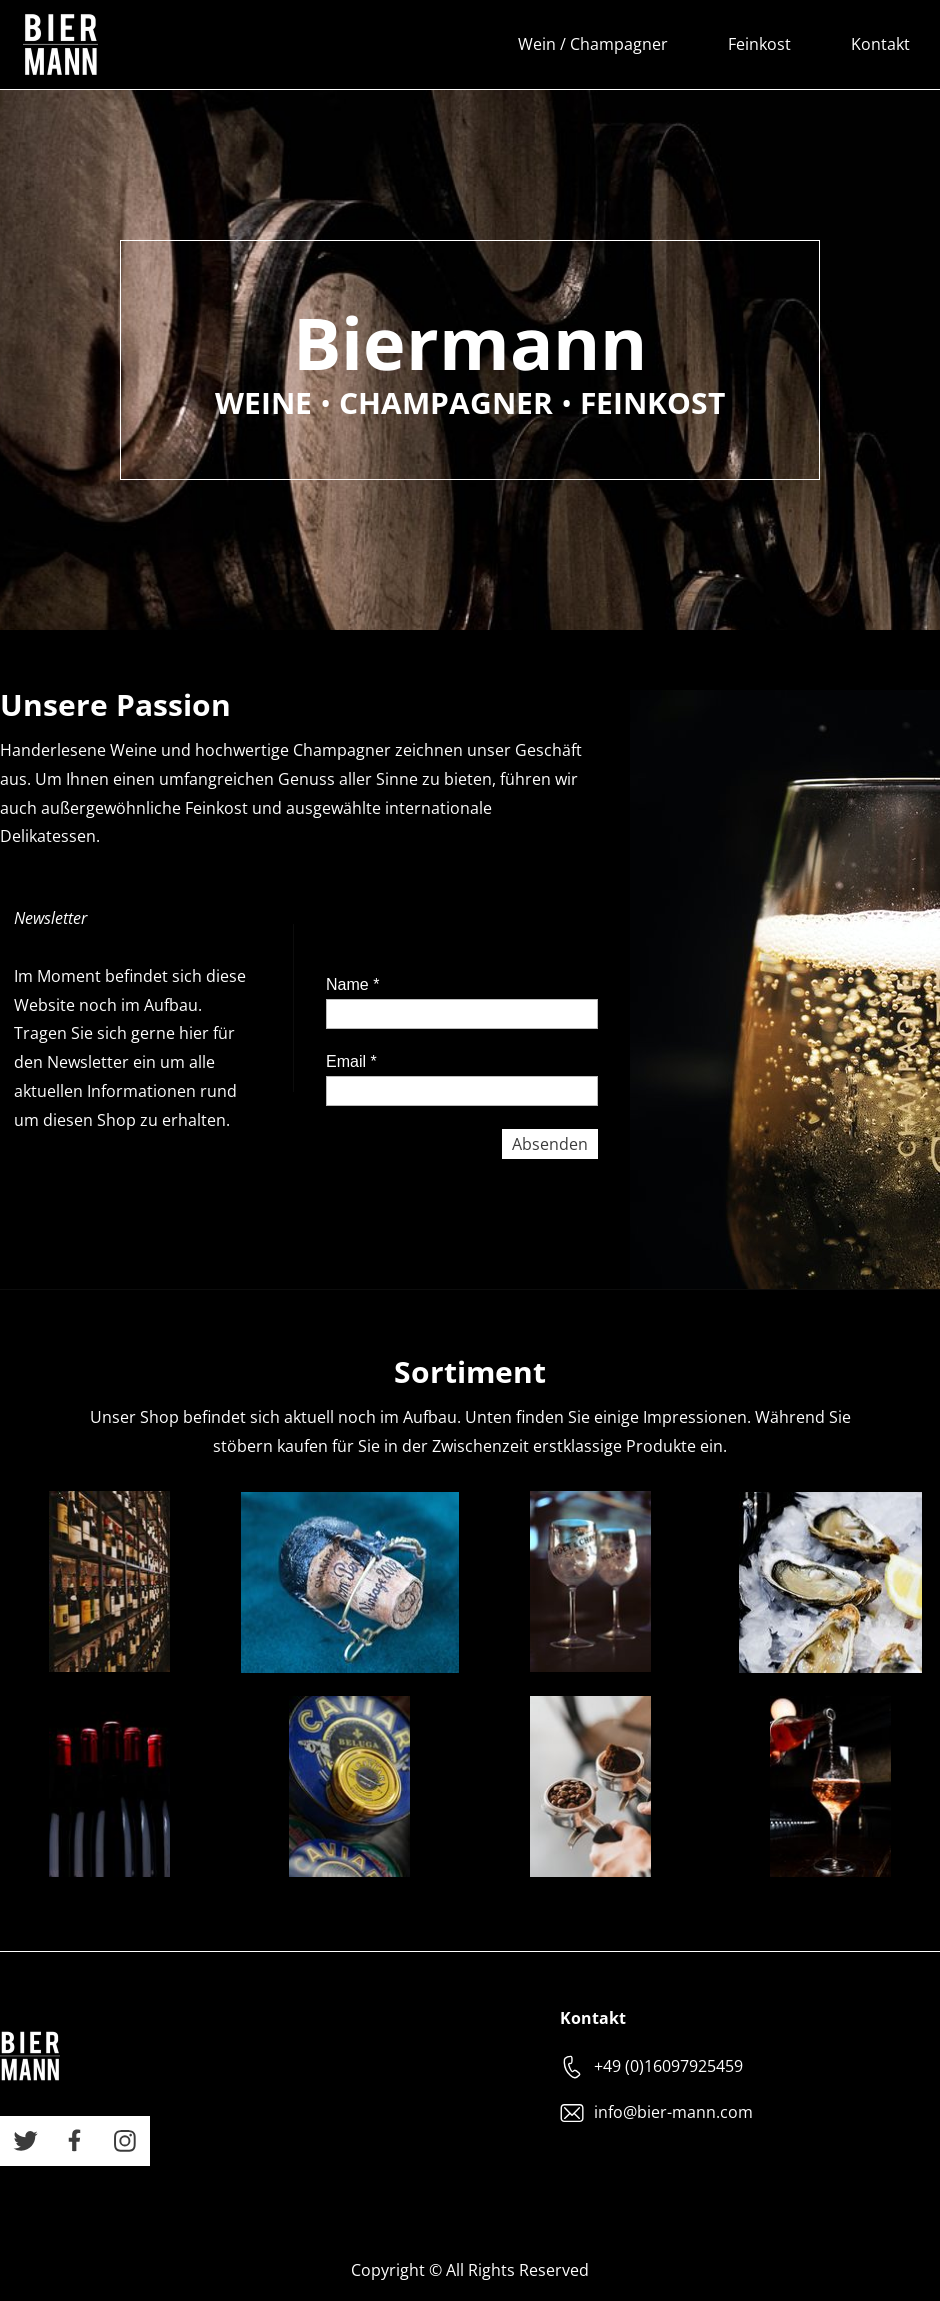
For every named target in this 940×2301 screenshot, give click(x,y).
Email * (351, 1061)
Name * (352, 984)
